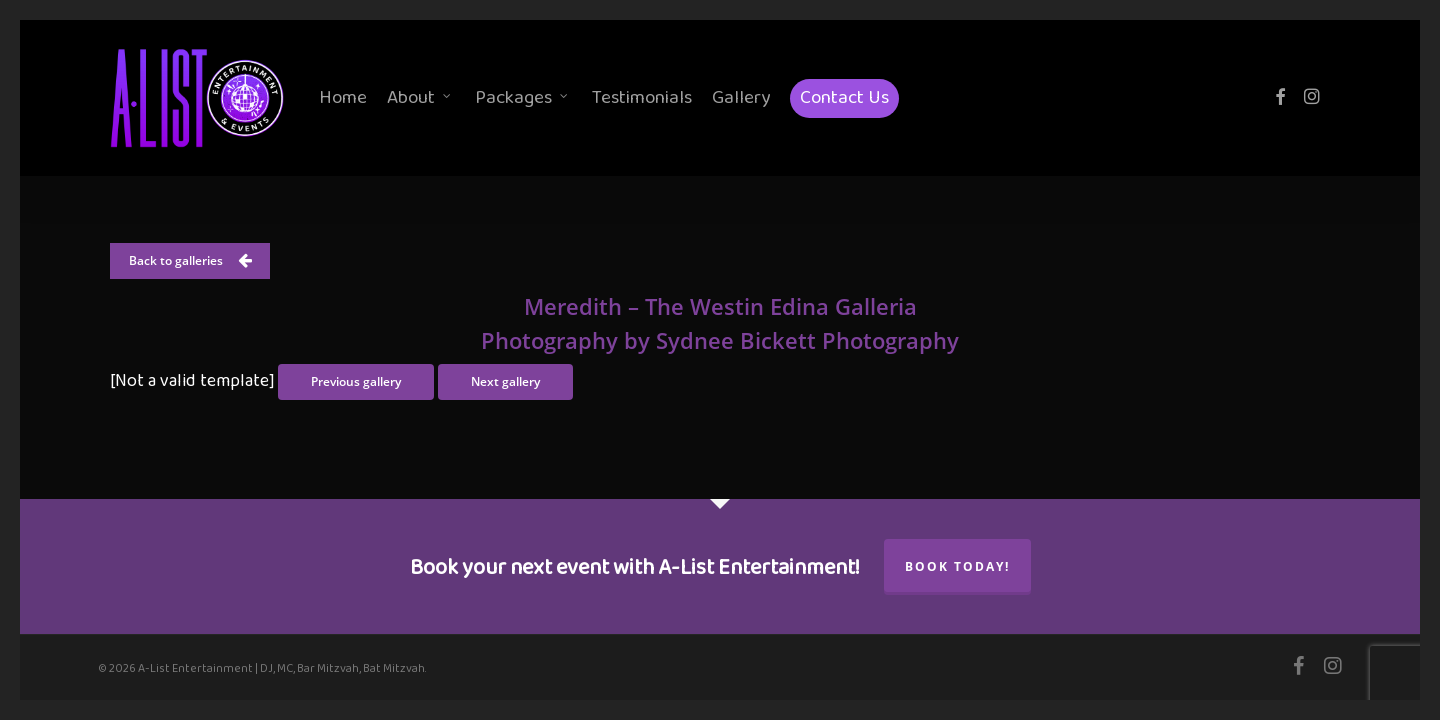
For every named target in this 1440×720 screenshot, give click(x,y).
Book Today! (957, 566)
